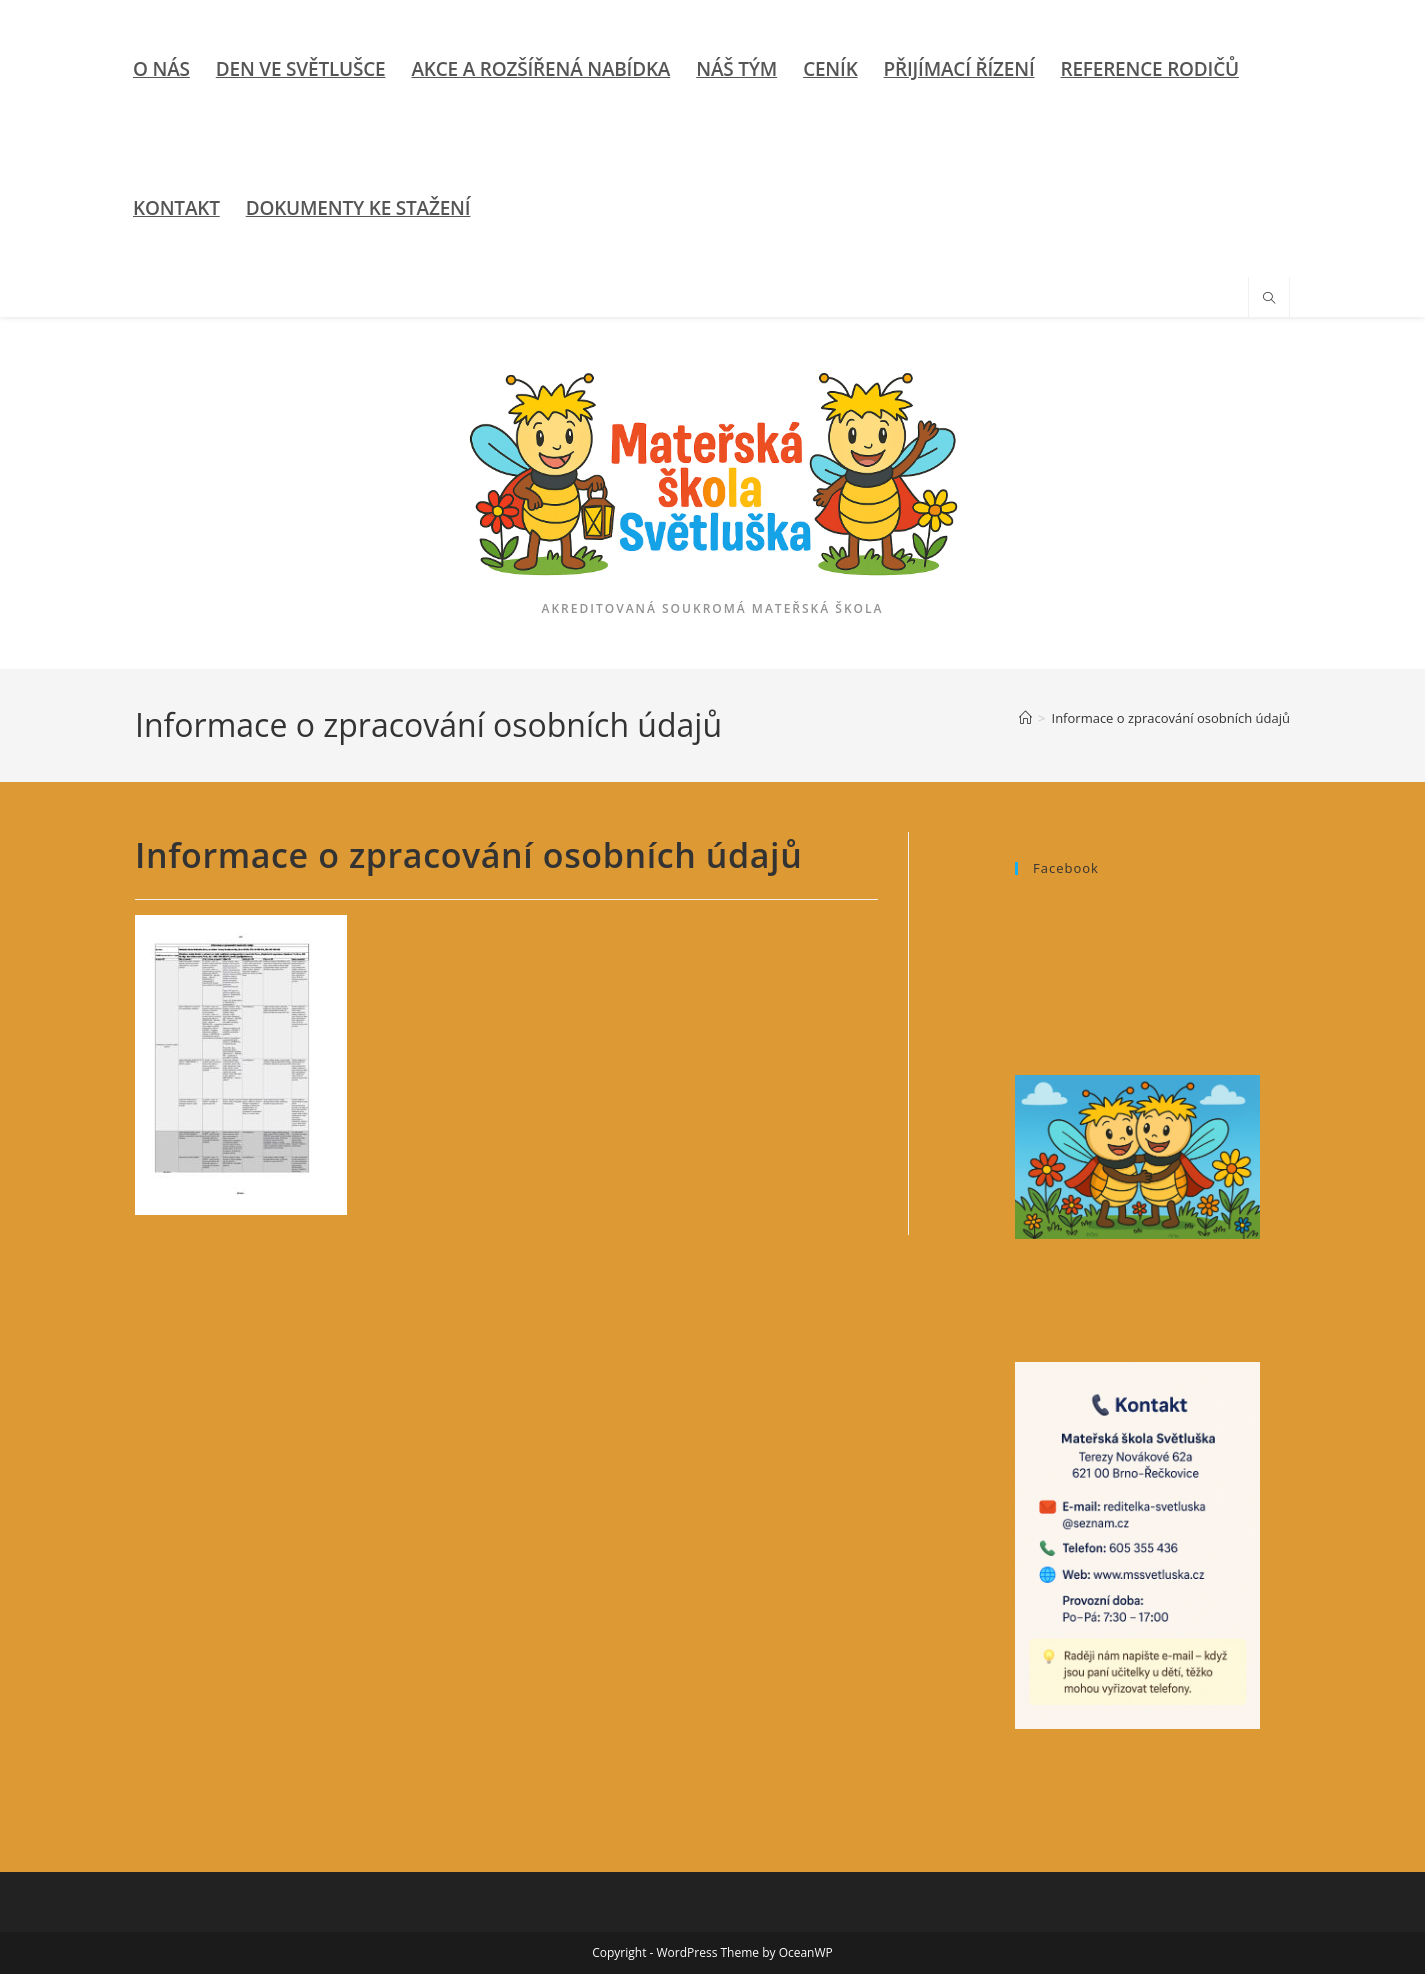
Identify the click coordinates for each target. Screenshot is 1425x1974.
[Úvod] (1025, 718)
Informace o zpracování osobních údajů (1171, 718)
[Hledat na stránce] (1269, 299)
